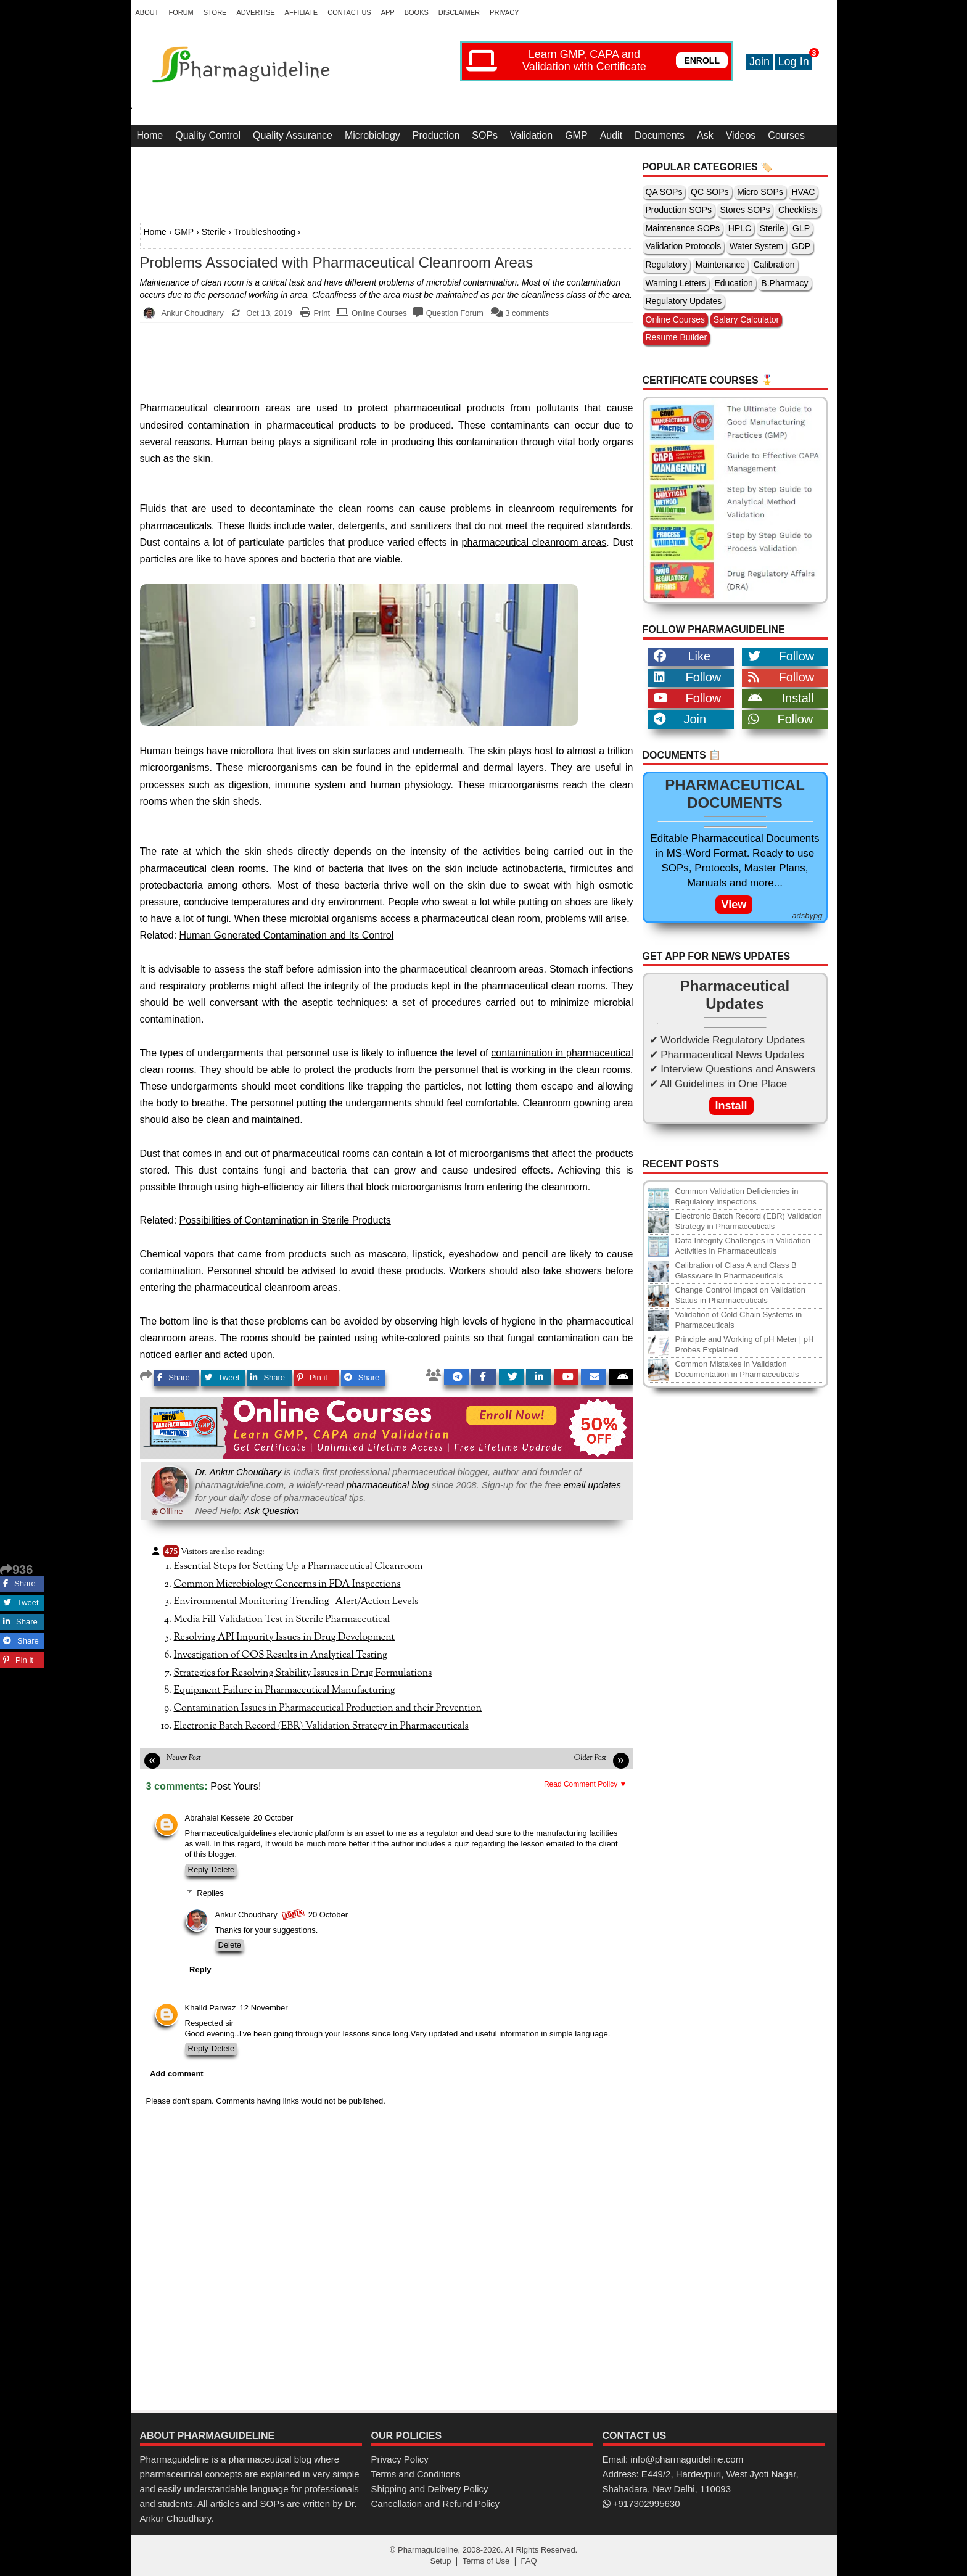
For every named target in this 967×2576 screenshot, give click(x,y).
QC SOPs (709, 192)
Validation (531, 135)
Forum (180, 12)
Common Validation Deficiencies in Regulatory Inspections (737, 1196)
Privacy (504, 12)
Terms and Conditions (416, 2474)
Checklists (798, 210)
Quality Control (208, 135)
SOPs (485, 135)
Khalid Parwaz (210, 2007)
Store (215, 12)
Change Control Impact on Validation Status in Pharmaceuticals (740, 1295)
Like (682, 656)
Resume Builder (676, 337)
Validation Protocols (684, 246)
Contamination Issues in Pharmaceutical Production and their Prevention (328, 1708)
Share (173, 1377)
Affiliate (301, 12)
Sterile (214, 232)
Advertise (255, 12)
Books (417, 12)
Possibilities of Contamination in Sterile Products (285, 1220)
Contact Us (349, 12)
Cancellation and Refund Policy (435, 2503)
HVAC (803, 192)
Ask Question (271, 1510)
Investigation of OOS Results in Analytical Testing (280, 1655)
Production (436, 135)
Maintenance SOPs (683, 228)
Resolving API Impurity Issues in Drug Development (284, 1637)
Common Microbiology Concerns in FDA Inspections (287, 1584)
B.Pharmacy (784, 283)
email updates (592, 1484)
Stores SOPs (745, 210)
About (147, 12)
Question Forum (455, 313)
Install (781, 698)
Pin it (312, 1377)
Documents (660, 135)
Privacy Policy (400, 2459)
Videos (741, 135)
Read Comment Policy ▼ (585, 1784)
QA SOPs (664, 192)
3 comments (527, 313)
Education (733, 283)
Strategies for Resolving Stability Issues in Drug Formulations (303, 1673)
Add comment (177, 2073)
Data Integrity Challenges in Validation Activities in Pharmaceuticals (742, 1246)
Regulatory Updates (684, 301)
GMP (576, 135)
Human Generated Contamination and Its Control (286, 935)
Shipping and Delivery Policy (429, 2488)
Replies (210, 1893)
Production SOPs (679, 210)
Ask (705, 135)
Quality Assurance (292, 135)
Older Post (590, 1758)
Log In (793, 62)
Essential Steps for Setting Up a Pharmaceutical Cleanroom (298, 1566)
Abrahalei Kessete (217, 1817)
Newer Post (184, 1758)
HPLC (739, 228)
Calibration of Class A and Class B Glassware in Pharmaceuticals (736, 1270)
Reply (198, 1869)
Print (321, 313)
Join (759, 62)
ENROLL (702, 60)
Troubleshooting (264, 232)
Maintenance (720, 265)
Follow (781, 656)
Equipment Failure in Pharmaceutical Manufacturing (284, 1690)
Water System (756, 246)
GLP (801, 228)
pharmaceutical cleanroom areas (534, 542)
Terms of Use (486, 2561)
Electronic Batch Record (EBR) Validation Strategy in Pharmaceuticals (321, 1726)
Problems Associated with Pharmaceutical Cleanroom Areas (336, 263)
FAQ (529, 2561)
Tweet (222, 1377)
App (388, 12)
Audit (611, 135)
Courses (786, 135)
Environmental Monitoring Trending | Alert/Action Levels (296, 1601)
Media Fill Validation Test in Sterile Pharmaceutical (282, 1619)
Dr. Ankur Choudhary (238, 1472)
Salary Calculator (747, 319)
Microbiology (372, 135)
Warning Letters (676, 283)
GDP (801, 246)
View (734, 905)
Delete (223, 1869)
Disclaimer (459, 12)
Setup (440, 2561)
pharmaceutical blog (388, 1484)
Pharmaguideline (428, 2549)
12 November (264, 2007)
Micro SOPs (760, 192)
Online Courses (379, 313)
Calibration (774, 265)
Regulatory (667, 265)
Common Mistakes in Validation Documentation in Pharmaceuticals (737, 1369)
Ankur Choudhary (246, 1914)
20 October (273, 1817)
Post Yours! (235, 1786)
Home (150, 135)
